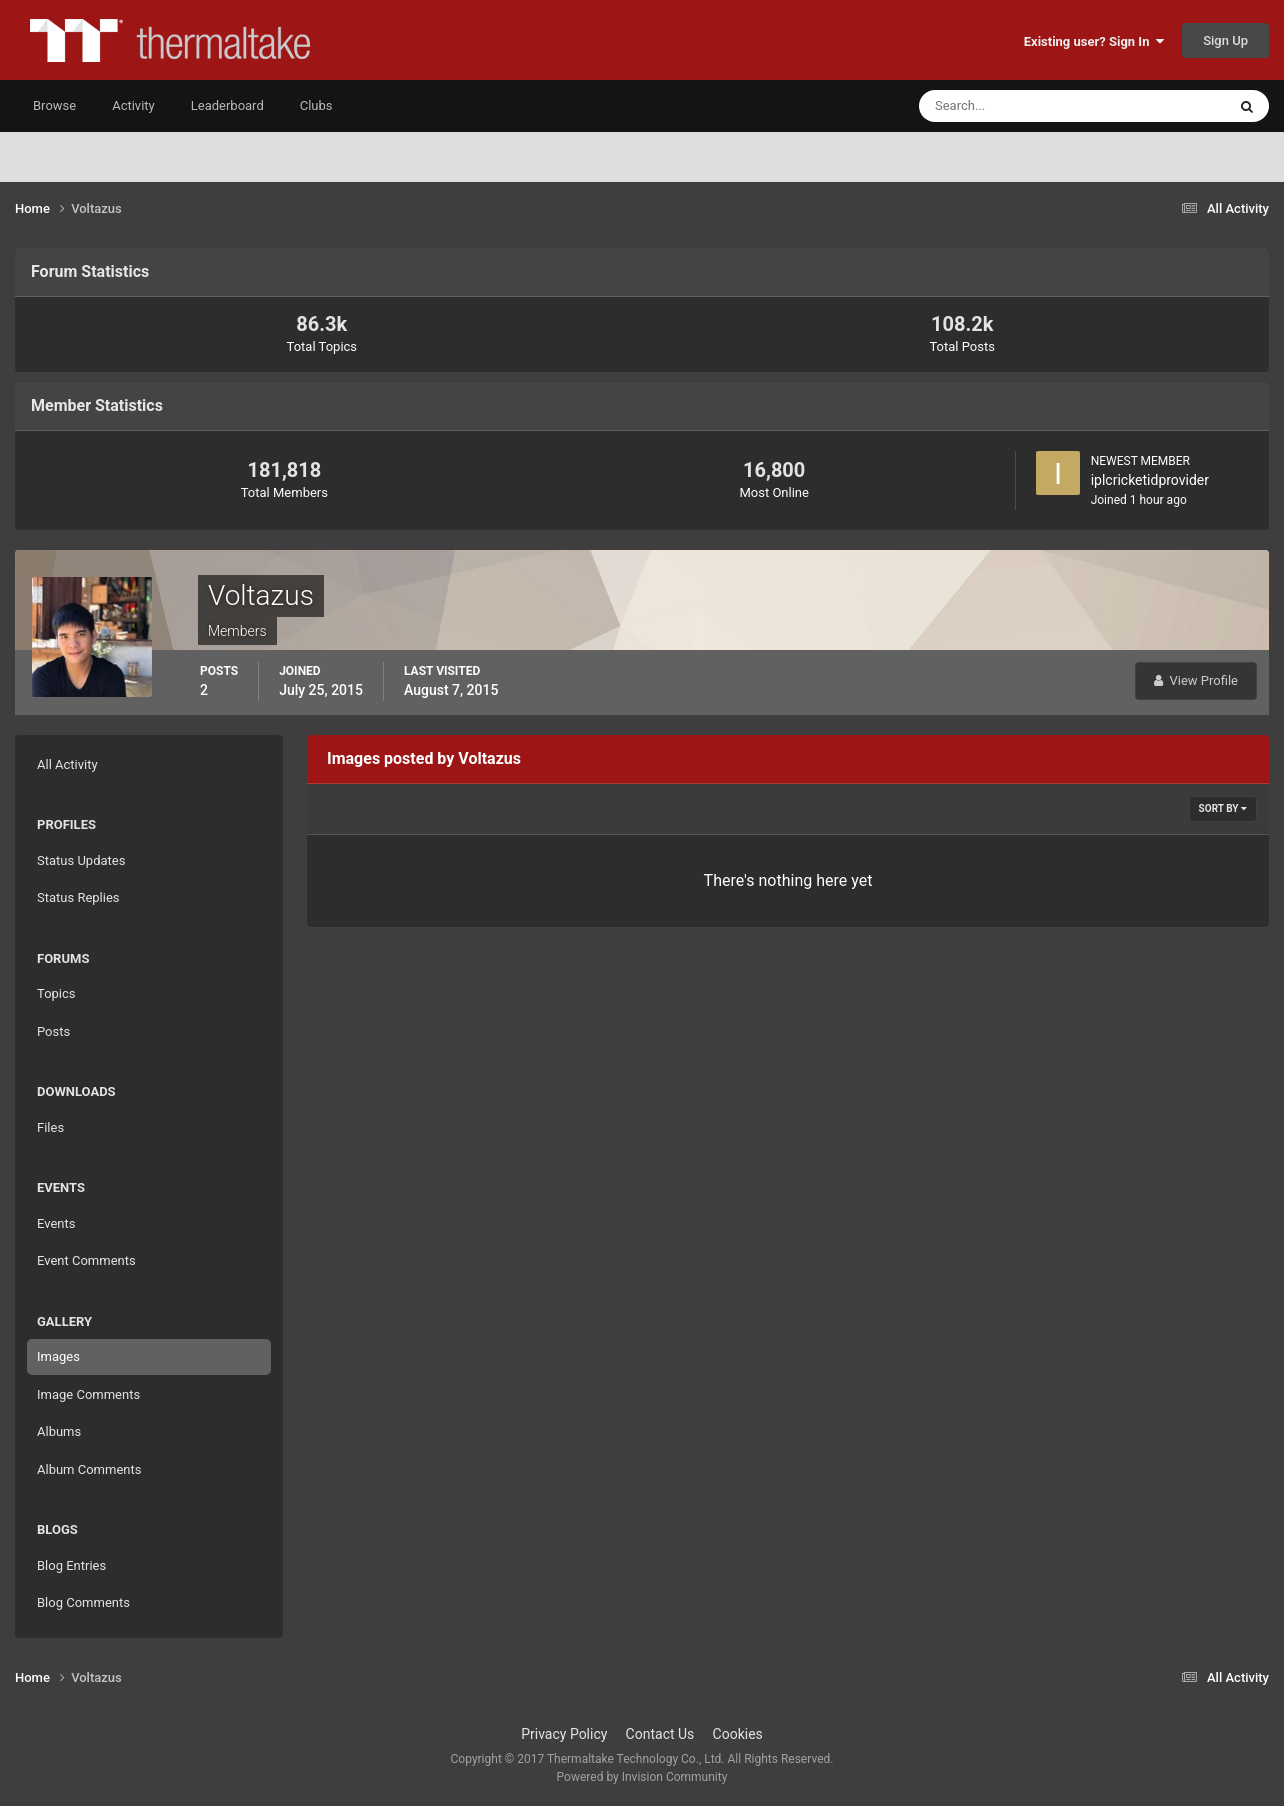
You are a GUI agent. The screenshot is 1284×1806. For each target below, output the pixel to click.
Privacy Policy (564, 1734)
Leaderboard (227, 105)
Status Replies (78, 897)
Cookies (738, 1734)
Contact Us (660, 1734)
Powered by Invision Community (642, 1777)
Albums (59, 1431)
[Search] (1011, 106)
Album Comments (89, 1469)
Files (50, 1127)
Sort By (1223, 808)
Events (56, 1223)
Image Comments (88, 1394)
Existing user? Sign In (1094, 41)
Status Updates (81, 860)
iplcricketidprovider (1150, 480)
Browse (54, 105)
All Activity (67, 764)
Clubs (316, 105)
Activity (133, 105)
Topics (56, 993)
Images (58, 1356)
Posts (53, 1031)
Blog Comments (83, 1602)
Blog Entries (71, 1565)
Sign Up (1225, 40)
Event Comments (86, 1260)
